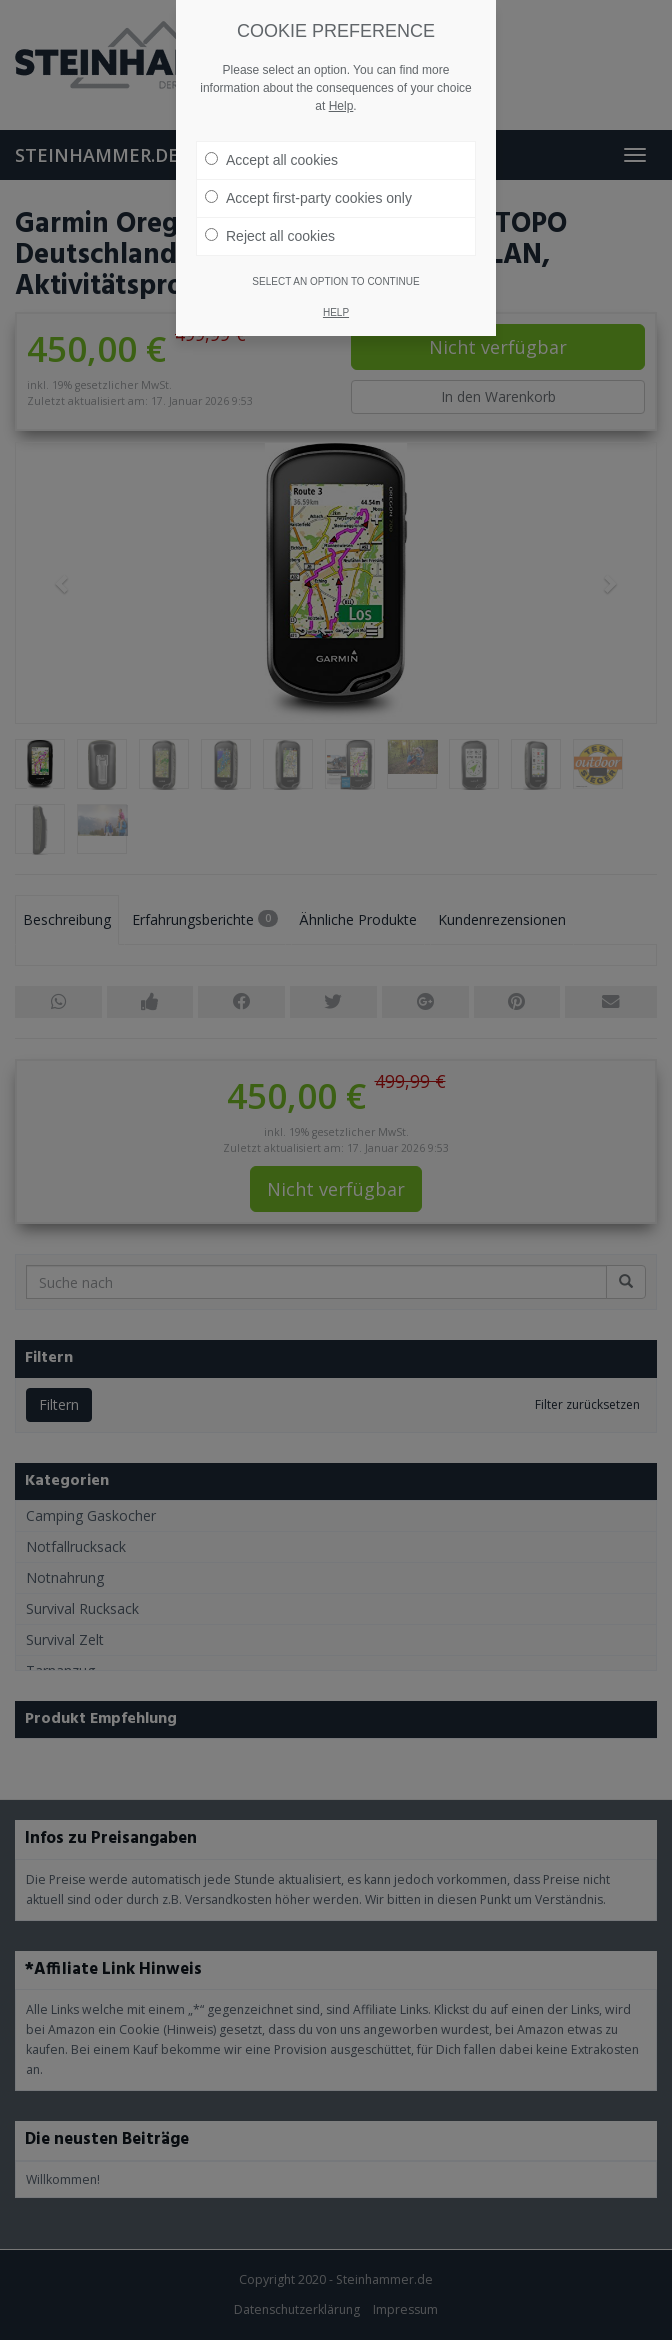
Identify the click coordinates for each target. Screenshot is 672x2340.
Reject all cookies (270, 205)
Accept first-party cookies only (308, 167)
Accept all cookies (271, 129)
